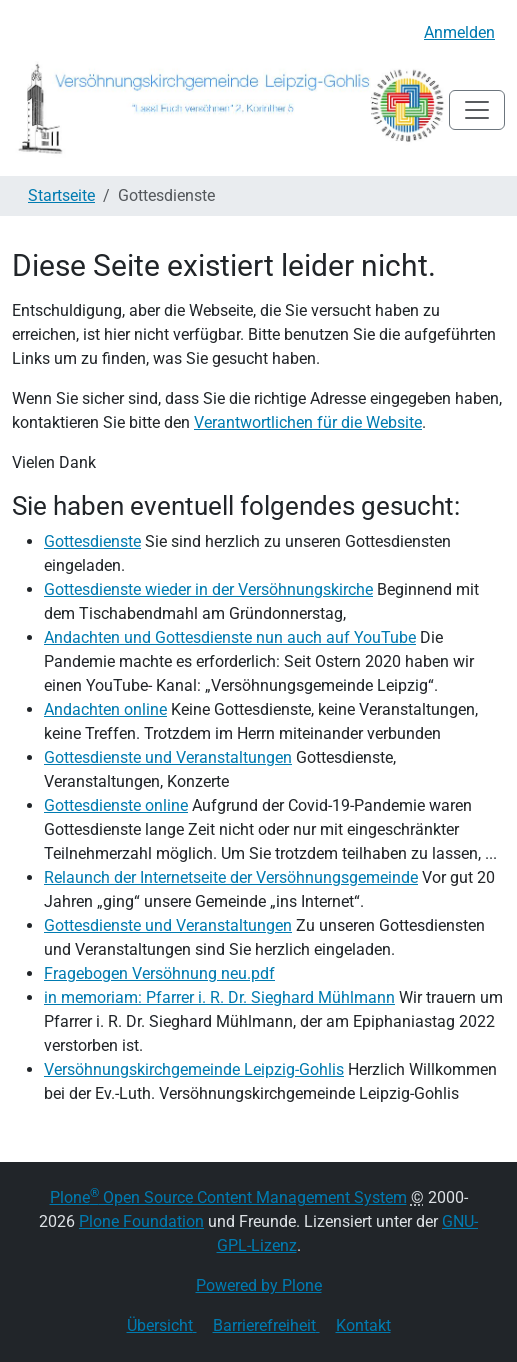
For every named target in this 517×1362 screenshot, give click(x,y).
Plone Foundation (141, 1221)
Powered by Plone (259, 1285)
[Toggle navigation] (477, 110)
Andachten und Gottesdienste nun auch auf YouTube (230, 637)
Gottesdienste (92, 541)
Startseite (61, 195)
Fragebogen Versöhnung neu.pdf (159, 973)
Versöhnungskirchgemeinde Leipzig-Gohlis (194, 1069)
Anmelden (459, 32)
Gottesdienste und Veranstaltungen (168, 757)
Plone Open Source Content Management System (228, 1197)
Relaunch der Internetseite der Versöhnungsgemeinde (231, 877)
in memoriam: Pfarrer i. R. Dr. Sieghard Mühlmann (219, 997)
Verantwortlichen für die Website (308, 422)
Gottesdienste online (116, 805)
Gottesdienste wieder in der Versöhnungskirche (208, 589)
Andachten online (105, 709)
